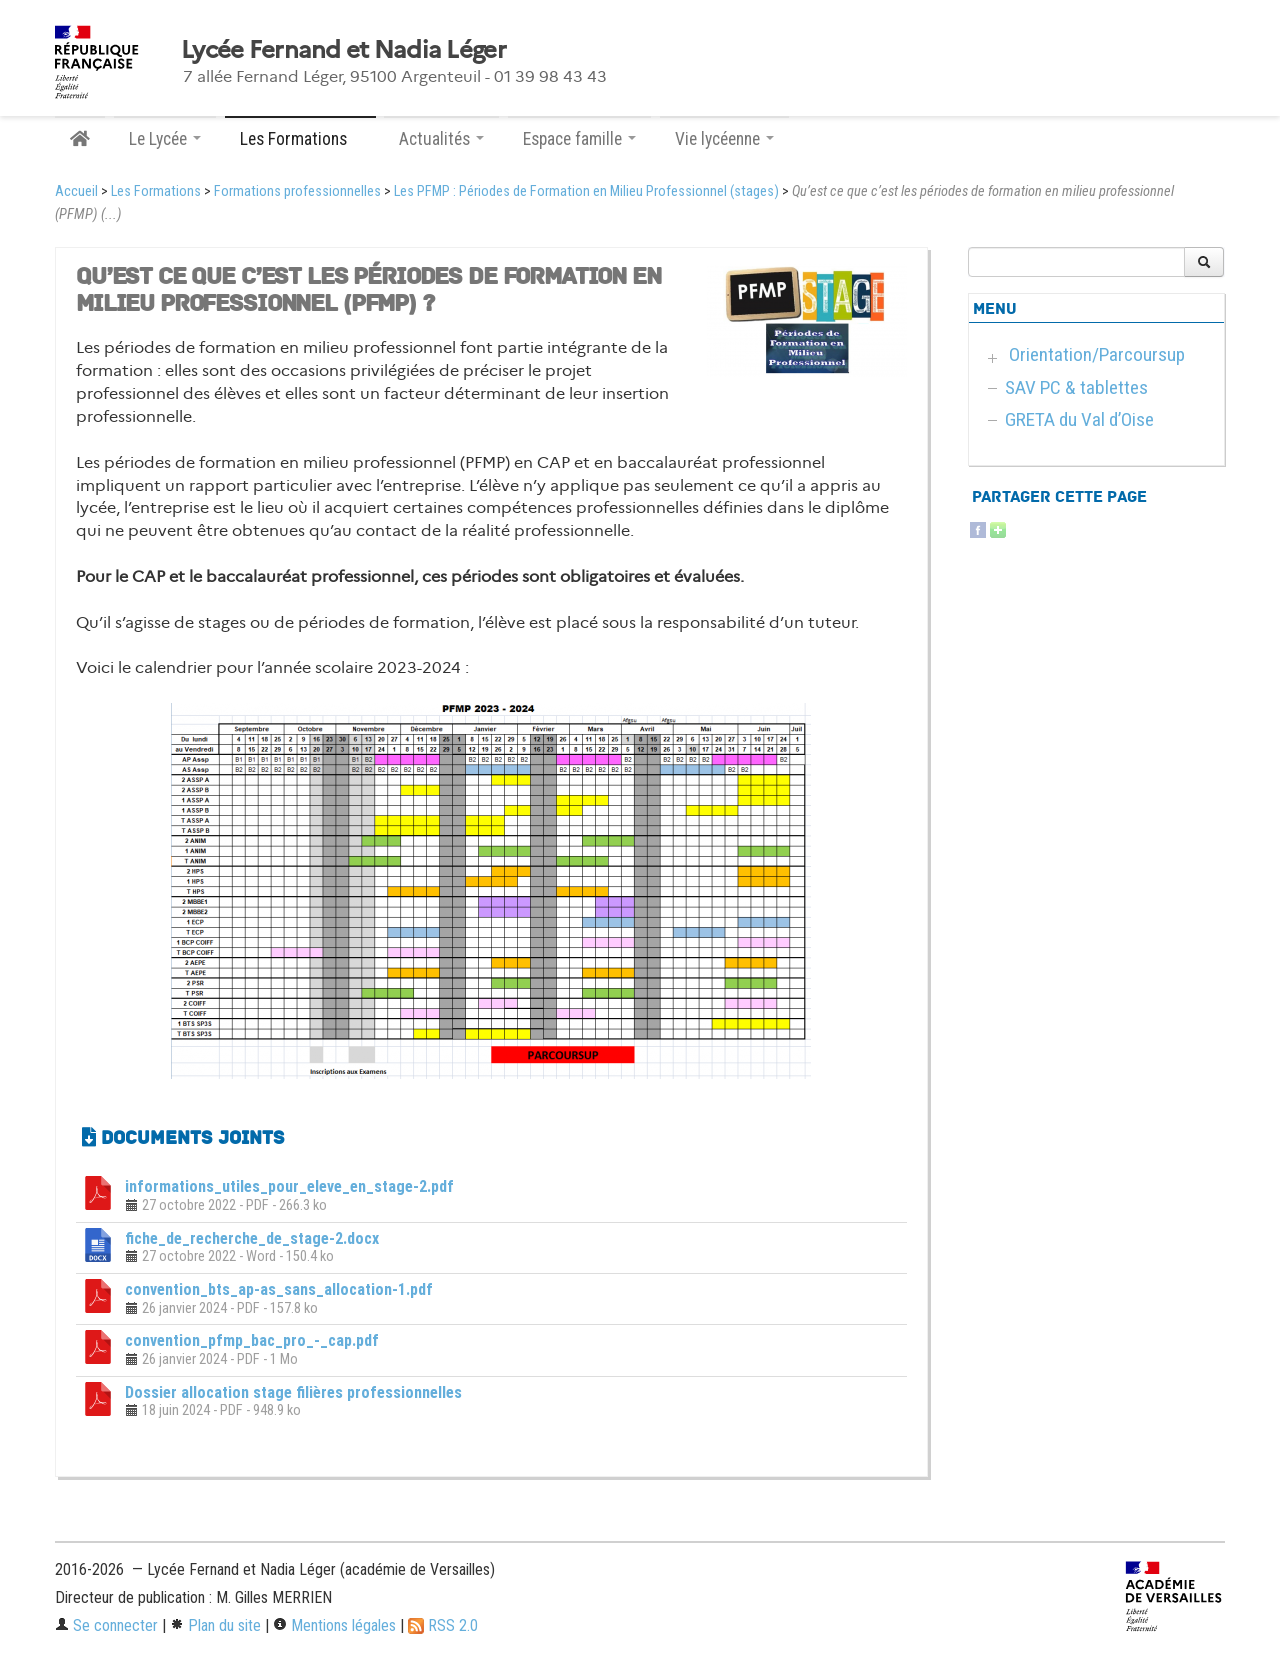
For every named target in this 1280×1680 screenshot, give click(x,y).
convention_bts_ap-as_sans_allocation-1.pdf (279, 1289)
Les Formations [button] (300, 139)
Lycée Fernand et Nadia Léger (343, 50)
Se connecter (106, 1625)
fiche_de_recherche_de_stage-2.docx (252, 1238)
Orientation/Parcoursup (1097, 354)
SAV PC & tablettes (1076, 387)
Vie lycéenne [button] (724, 139)
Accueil (76, 191)
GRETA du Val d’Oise (1079, 419)
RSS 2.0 (443, 1625)
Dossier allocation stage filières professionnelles (293, 1392)
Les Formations (156, 191)
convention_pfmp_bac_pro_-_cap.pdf (252, 1340)
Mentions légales (334, 1625)
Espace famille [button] (579, 139)
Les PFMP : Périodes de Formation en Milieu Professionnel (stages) (586, 191)
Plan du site (215, 1625)
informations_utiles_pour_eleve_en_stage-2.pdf (289, 1186)
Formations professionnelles (297, 191)
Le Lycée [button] (165, 139)
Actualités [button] (441, 139)
